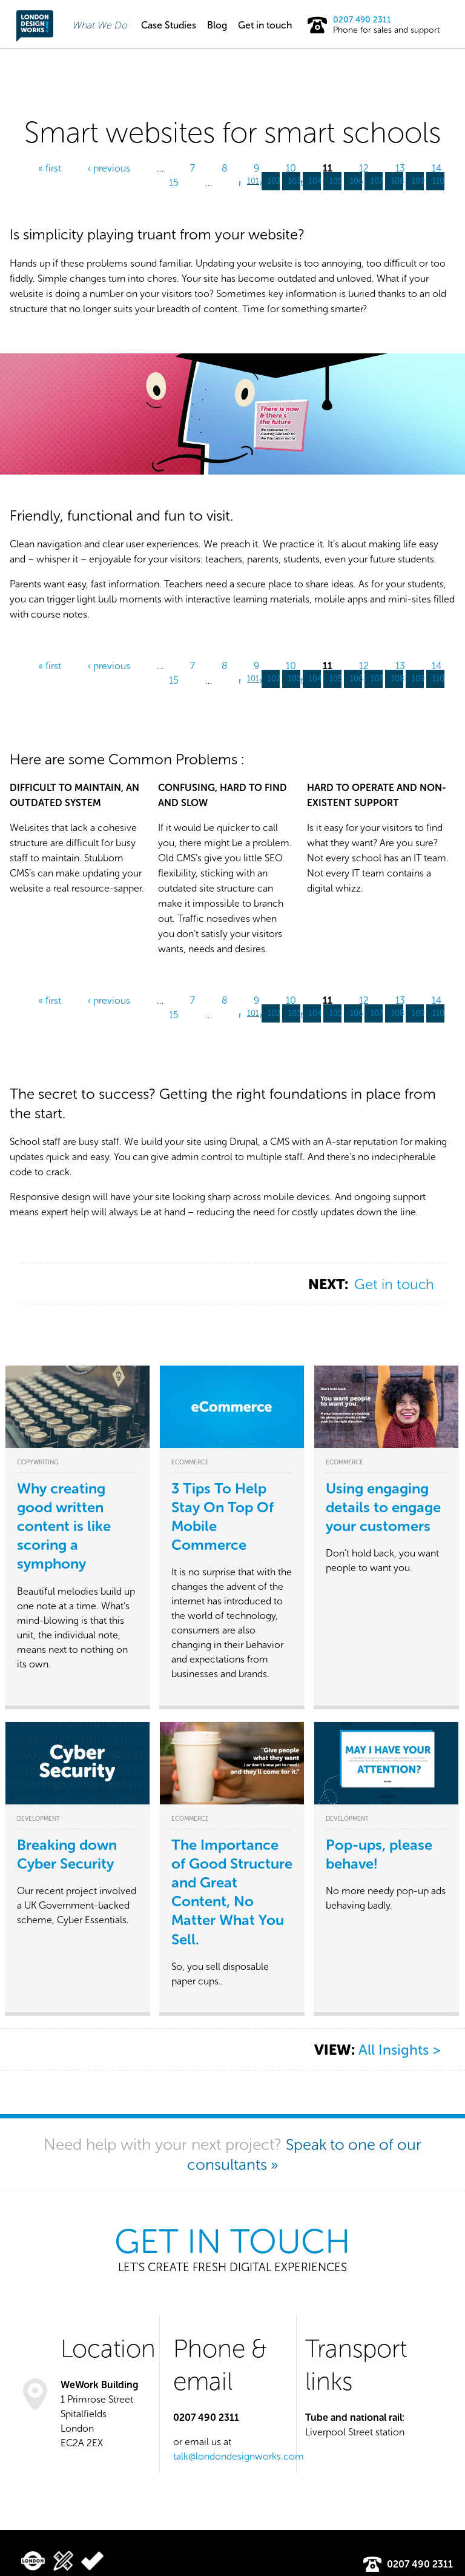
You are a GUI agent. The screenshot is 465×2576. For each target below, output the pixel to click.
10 (291, 168)
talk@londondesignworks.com (238, 2455)
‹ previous (109, 168)
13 (400, 168)
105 (335, 180)
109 (418, 180)
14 (436, 168)
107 (377, 180)
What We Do (99, 25)
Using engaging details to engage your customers (383, 1507)
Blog (217, 25)
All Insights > (399, 2051)
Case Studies (168, 25)
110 (438, 180)
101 (253, 180)
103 (294, 180)
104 (315, 180)
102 (274, 180)
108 (397, 180)
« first (49, 168)
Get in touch (265, 25)
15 (174, 183)
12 (364, 168)
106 (356, 180)
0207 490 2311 (362, 20)
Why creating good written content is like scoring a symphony (64, 1526)
